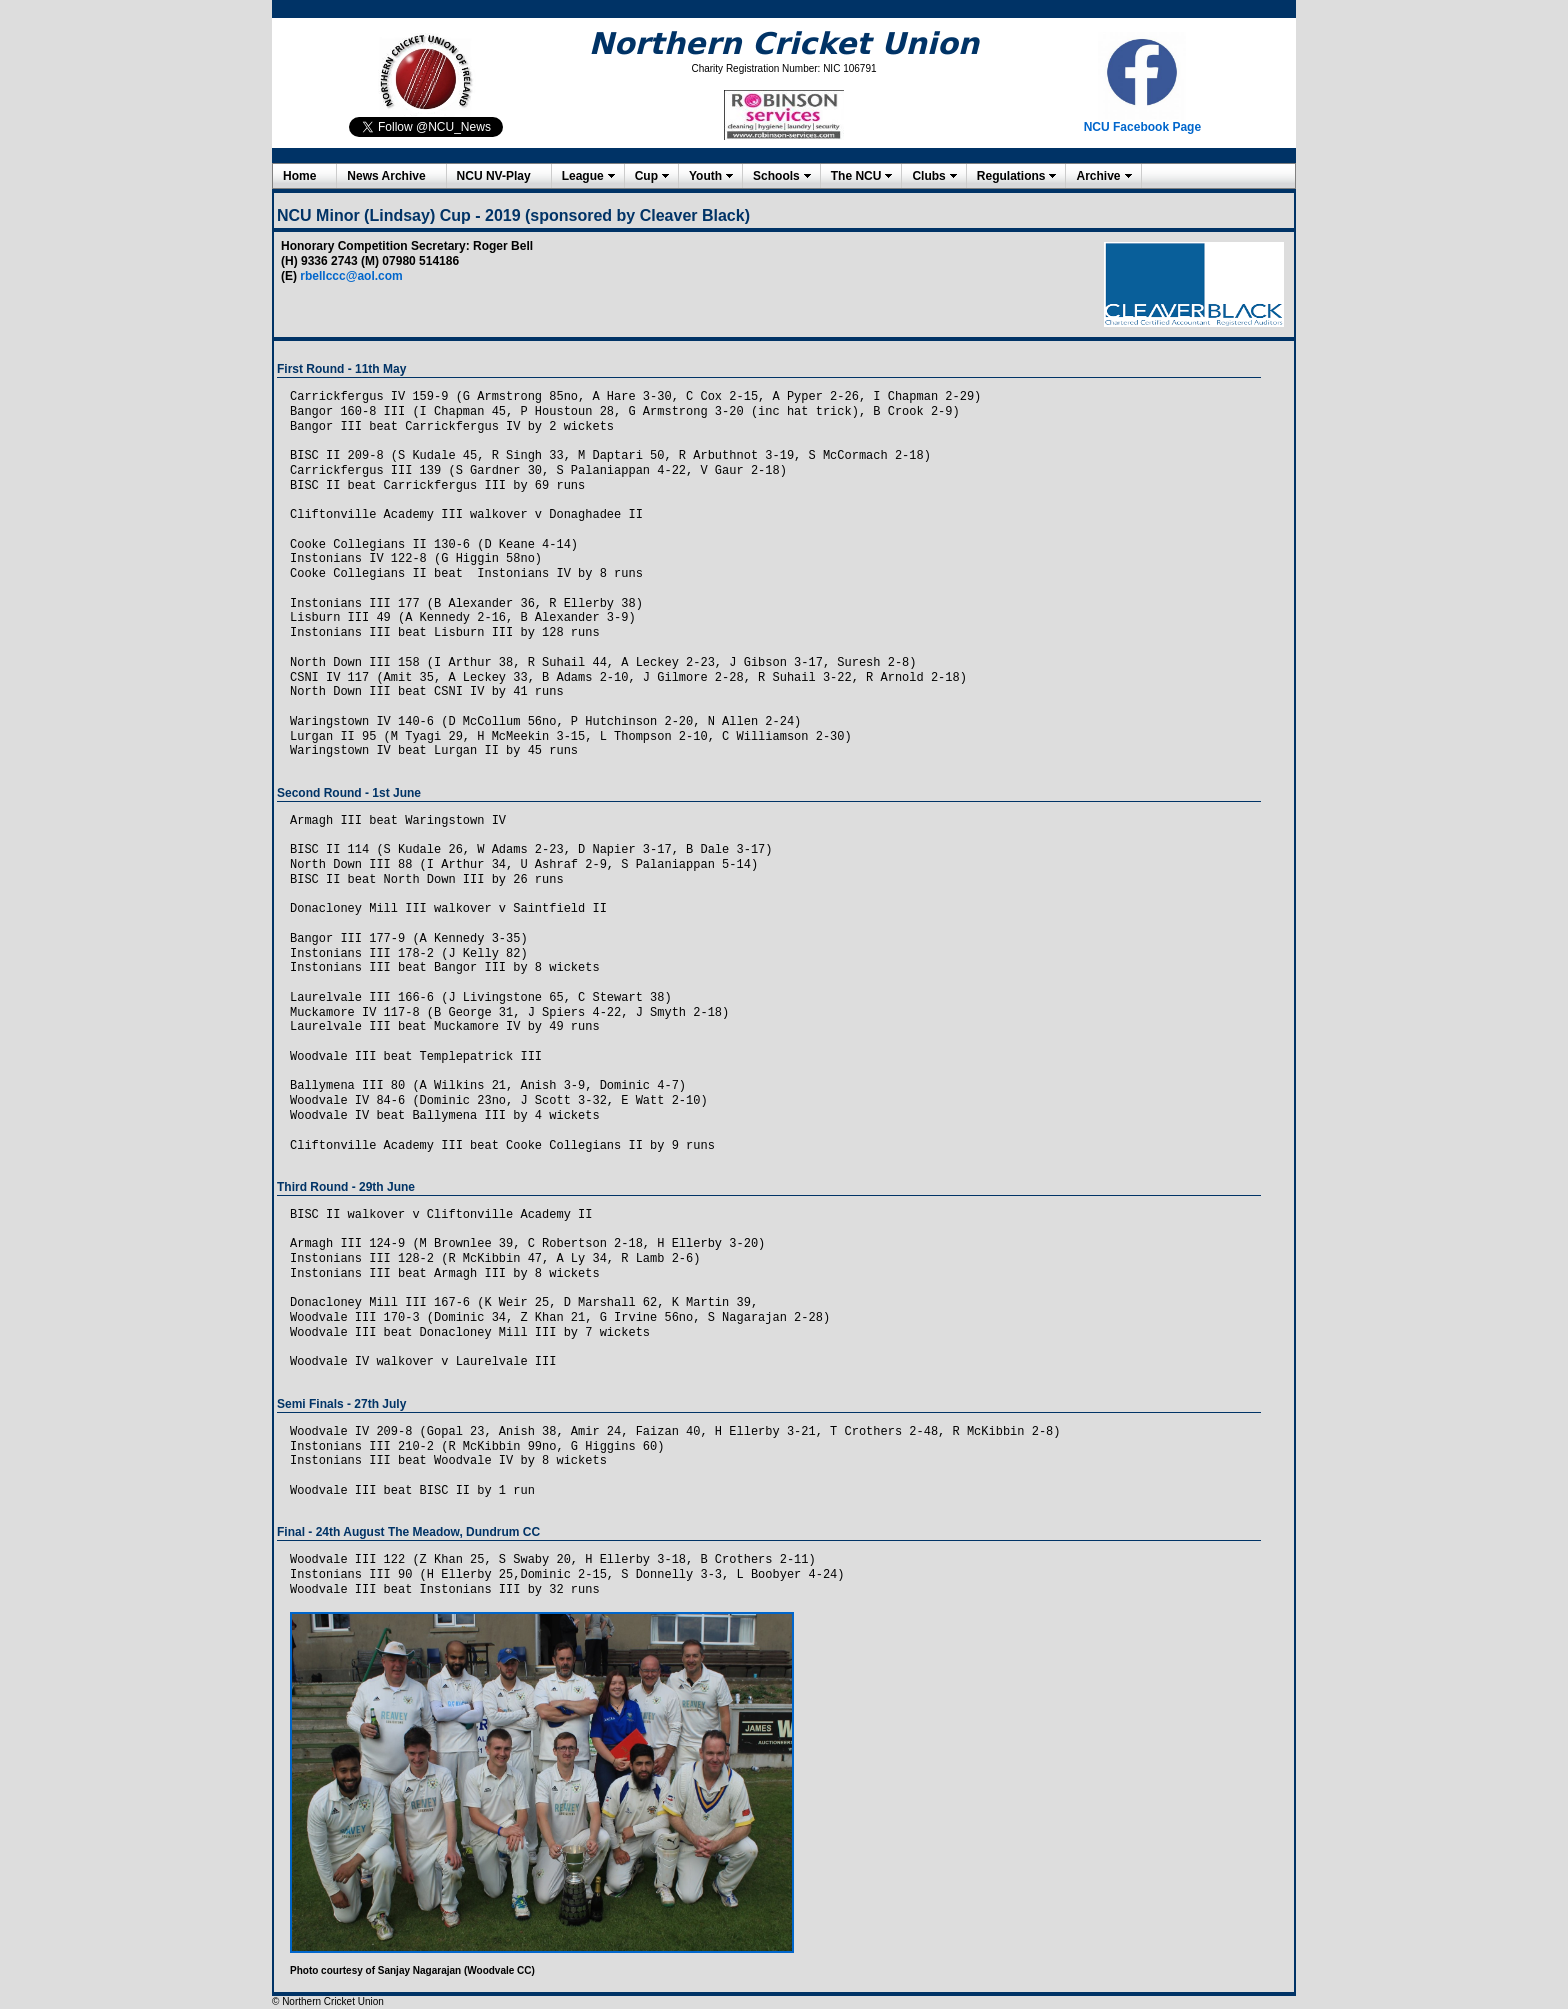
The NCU (856, 176)
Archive (1098, 176)
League (583, 176)
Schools (776, 176)
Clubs (928, 176)
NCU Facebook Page (1142, 127)
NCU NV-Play (494, 176)
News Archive (386, 176)
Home (299, 176)
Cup (646, 176)
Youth (705, 176)
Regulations (1011, 176)
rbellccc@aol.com (351, 276)
